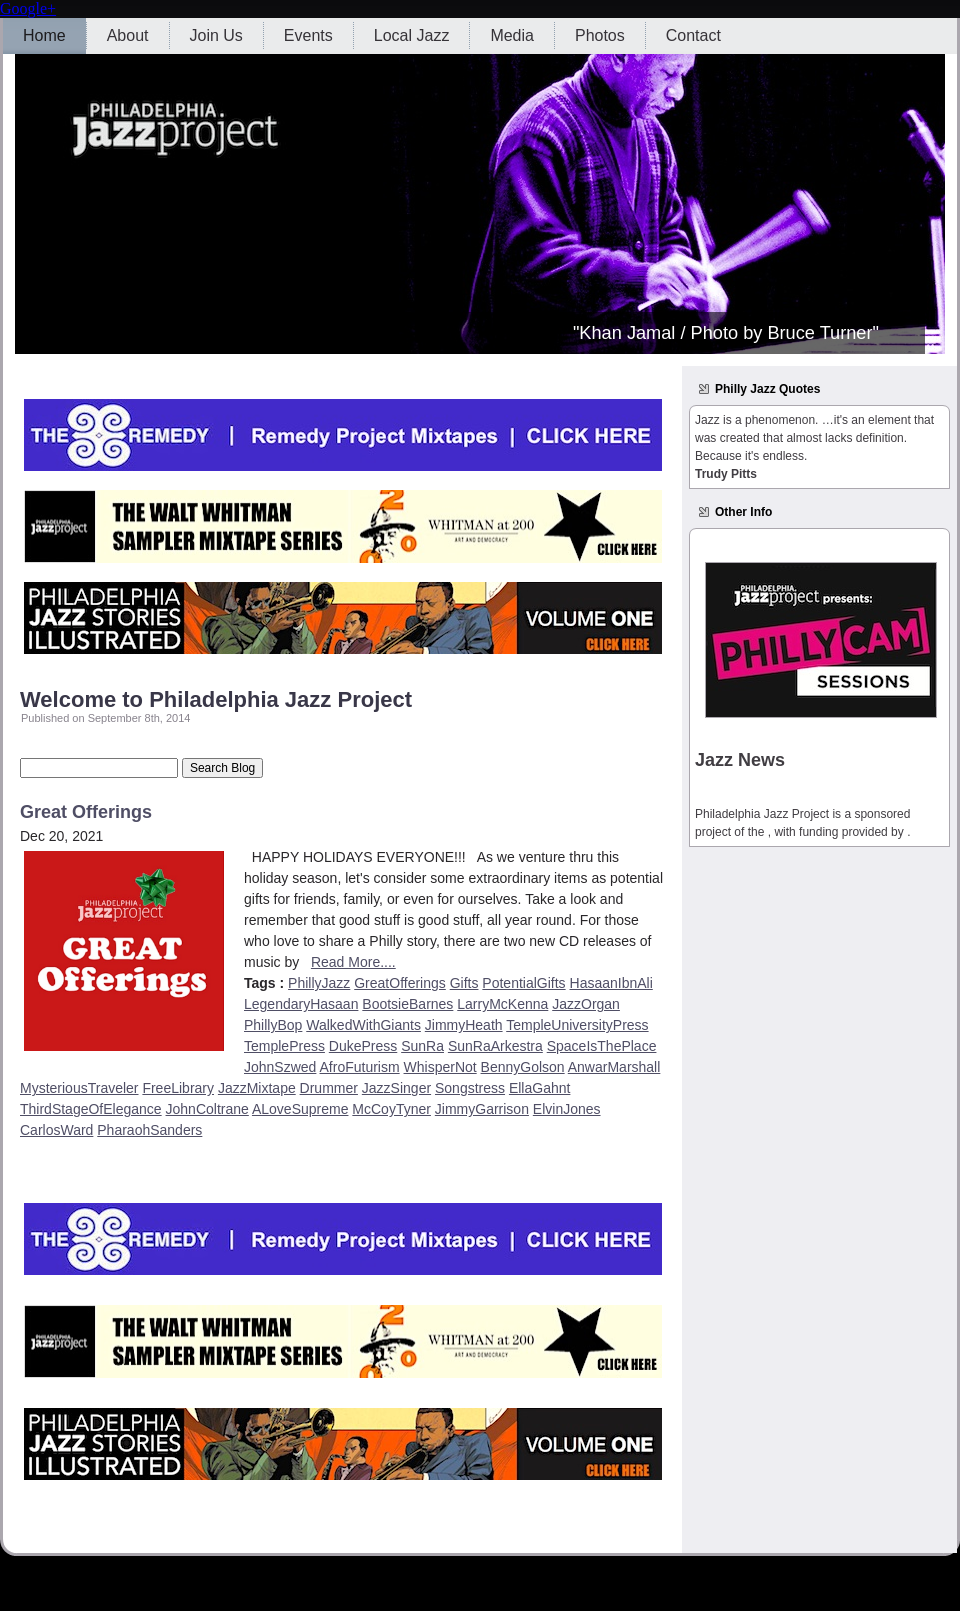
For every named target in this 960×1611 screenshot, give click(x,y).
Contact (693, 35)
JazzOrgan (586, 1004)
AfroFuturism (360, 1067)
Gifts (464, 983)
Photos (600, 35)
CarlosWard (56, 1130)
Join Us (216, 35)
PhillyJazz (319, 983)
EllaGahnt (539, 1088)
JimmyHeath (464, 1025)
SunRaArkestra (495, 1046)
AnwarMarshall (614, 1067)
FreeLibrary (178, 1088)
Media (512, 35)
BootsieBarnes (407, 1004)
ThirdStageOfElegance (91, 1109)
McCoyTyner (391, 1109)
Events (308, 35)
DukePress (363, 1046)
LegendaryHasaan (301, 1004)
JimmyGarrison (482, 1109)
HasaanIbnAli (611, 983)
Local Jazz (412, 35)
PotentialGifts (523, 983)
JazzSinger (396, 1088)
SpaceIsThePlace (602, 1046)
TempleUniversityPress (577, 1025)
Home (44, 35)
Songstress (470, 1088)
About (128, 35)
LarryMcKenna (502, 1004)
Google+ (28, 8)
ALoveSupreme (300, 1109)
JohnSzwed (280, 1067)
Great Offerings (86, 812)
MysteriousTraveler (79, 1088)
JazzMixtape (257, 1088)
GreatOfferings (400, 983)
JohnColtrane (207, 1109)
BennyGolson (523, 1067)
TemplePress (284, 1046)
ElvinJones (567, 1109)
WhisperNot (440, 1067)
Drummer (329, 1088)
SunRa (422, 1046)
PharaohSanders (149, 1130)
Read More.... (353, 962)
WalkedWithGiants (363, 1025)
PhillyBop (273, 1025)
